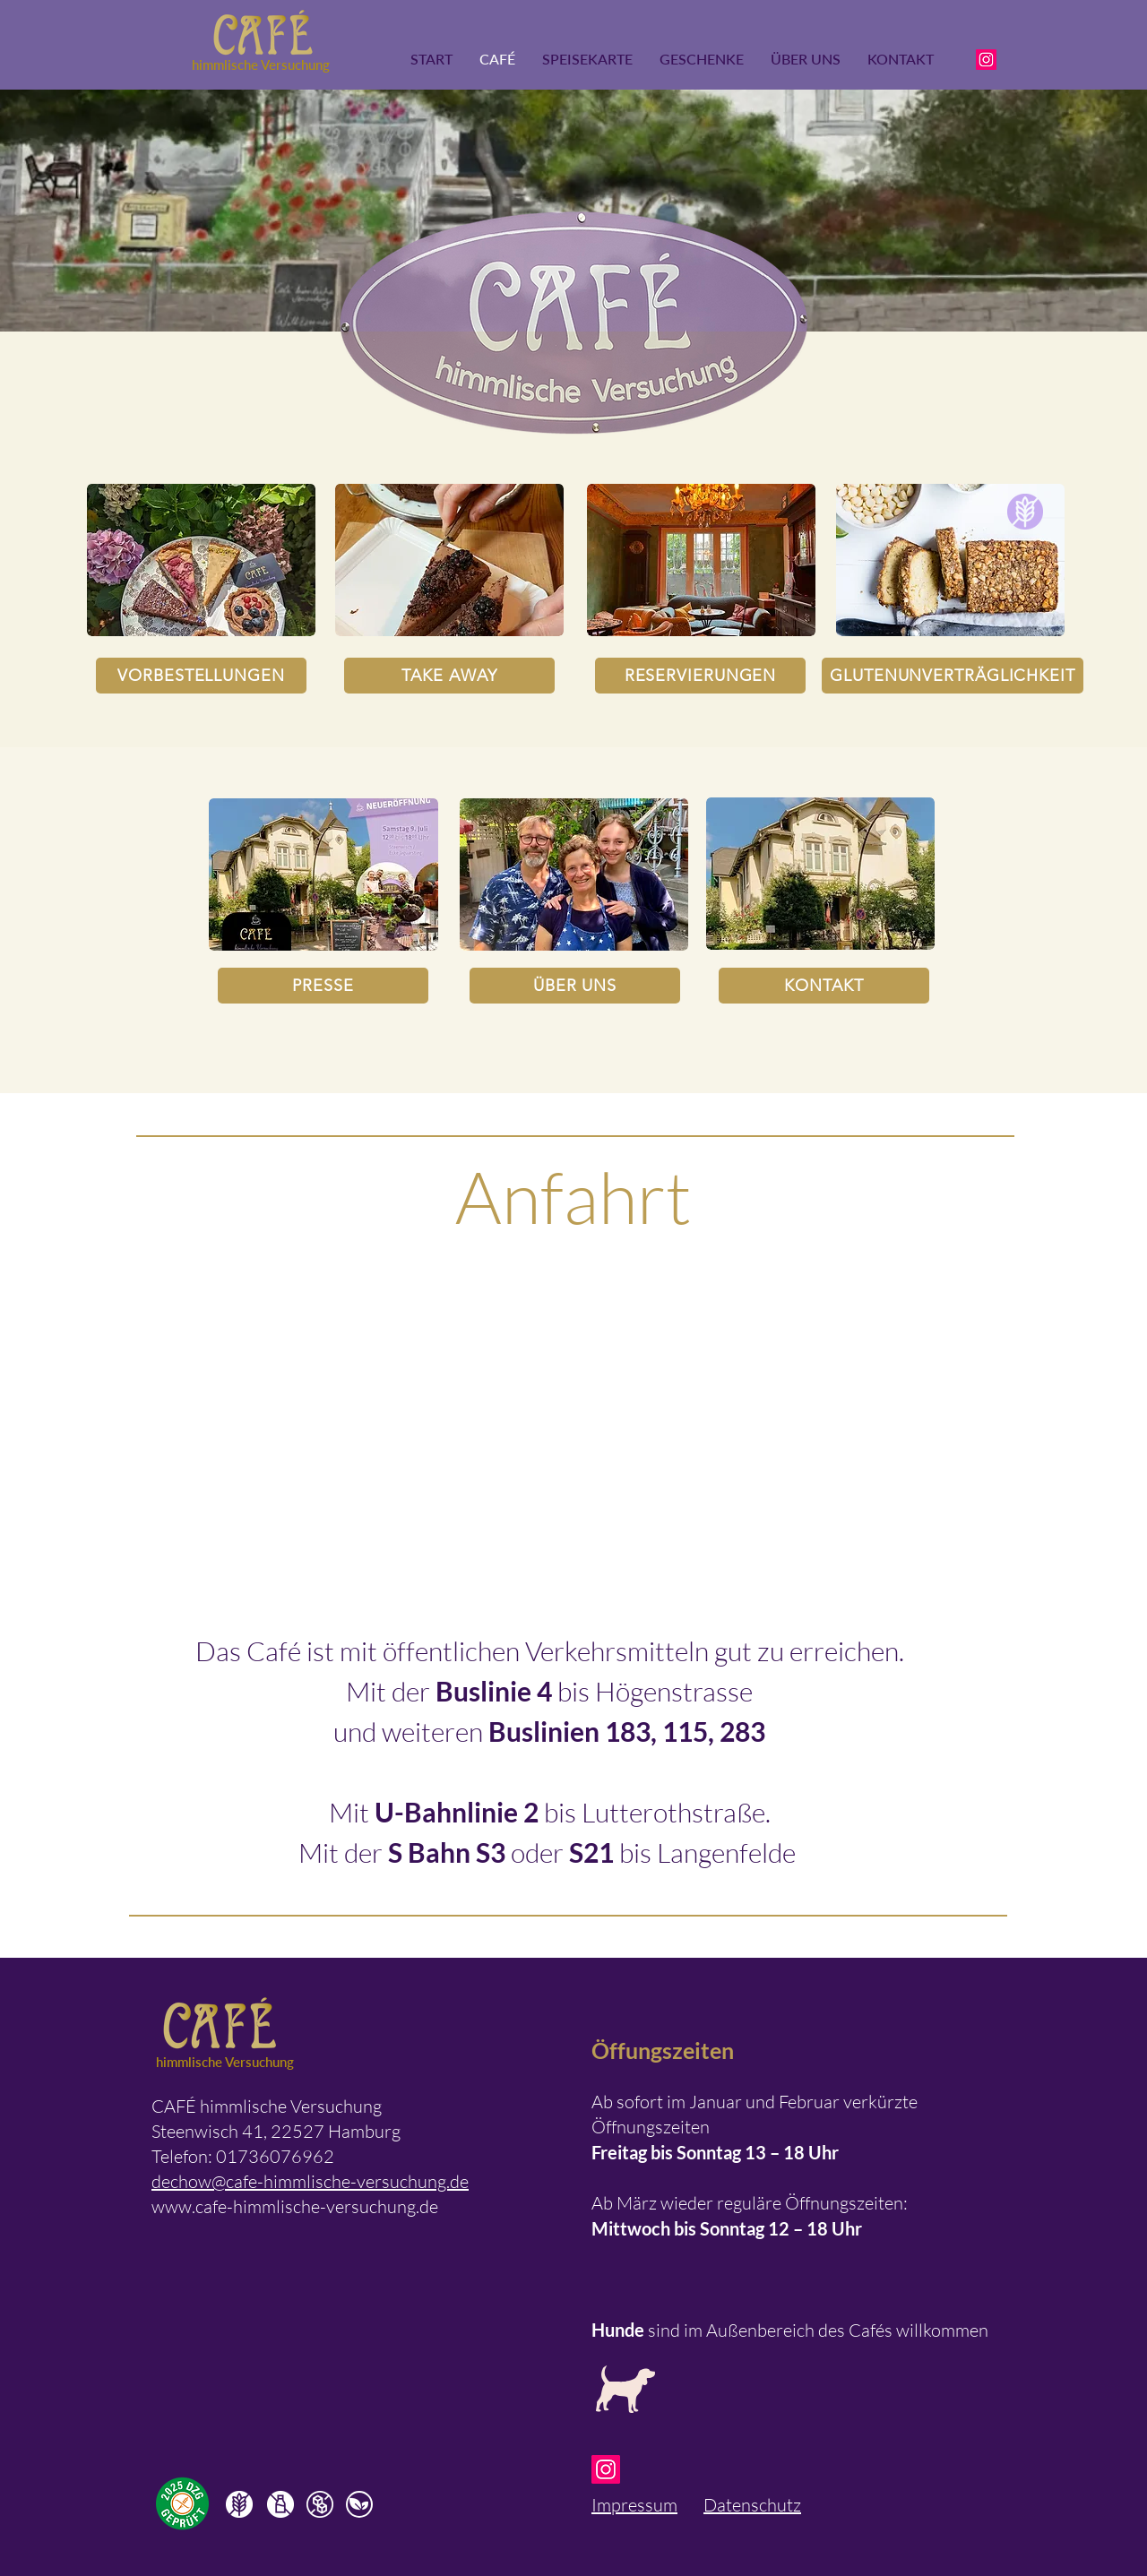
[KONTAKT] (824, 986)
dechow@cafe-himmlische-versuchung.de (310, 2181)
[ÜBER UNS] (575, 986)
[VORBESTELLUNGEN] (201, 676)
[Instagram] (986, 59)
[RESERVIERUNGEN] (700, 676)
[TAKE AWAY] (449, 676)
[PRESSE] (323, 986)
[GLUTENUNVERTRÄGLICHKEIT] (952, 676)
